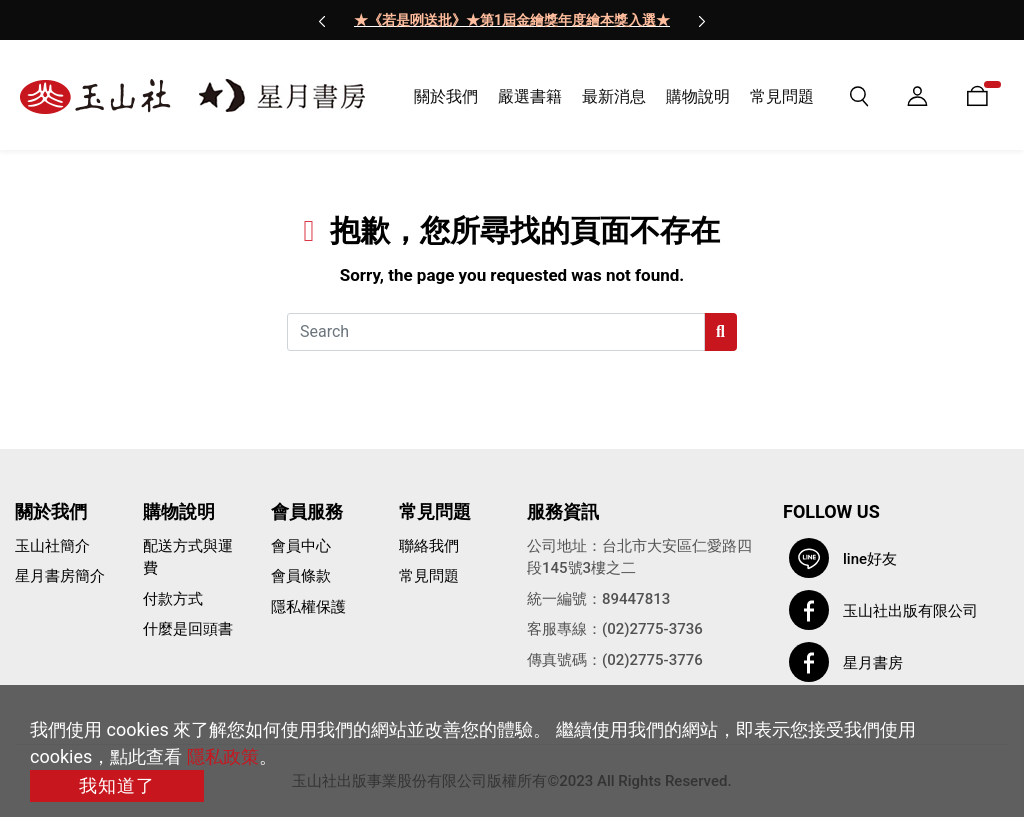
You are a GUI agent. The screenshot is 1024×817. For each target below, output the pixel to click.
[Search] (496, 332)
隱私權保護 (308, 607)
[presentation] (322, 20)
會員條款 (301, 576)
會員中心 (301, 546)
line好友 (870, 559)
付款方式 (173, 599)
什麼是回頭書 (188, 629)
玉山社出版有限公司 (910, 611)
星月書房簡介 (60, 576)
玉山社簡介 (52, 546)
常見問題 (429, 576)
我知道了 (117, 785)
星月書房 (873, 663)
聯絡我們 (429, 546)
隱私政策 (223, 756)
